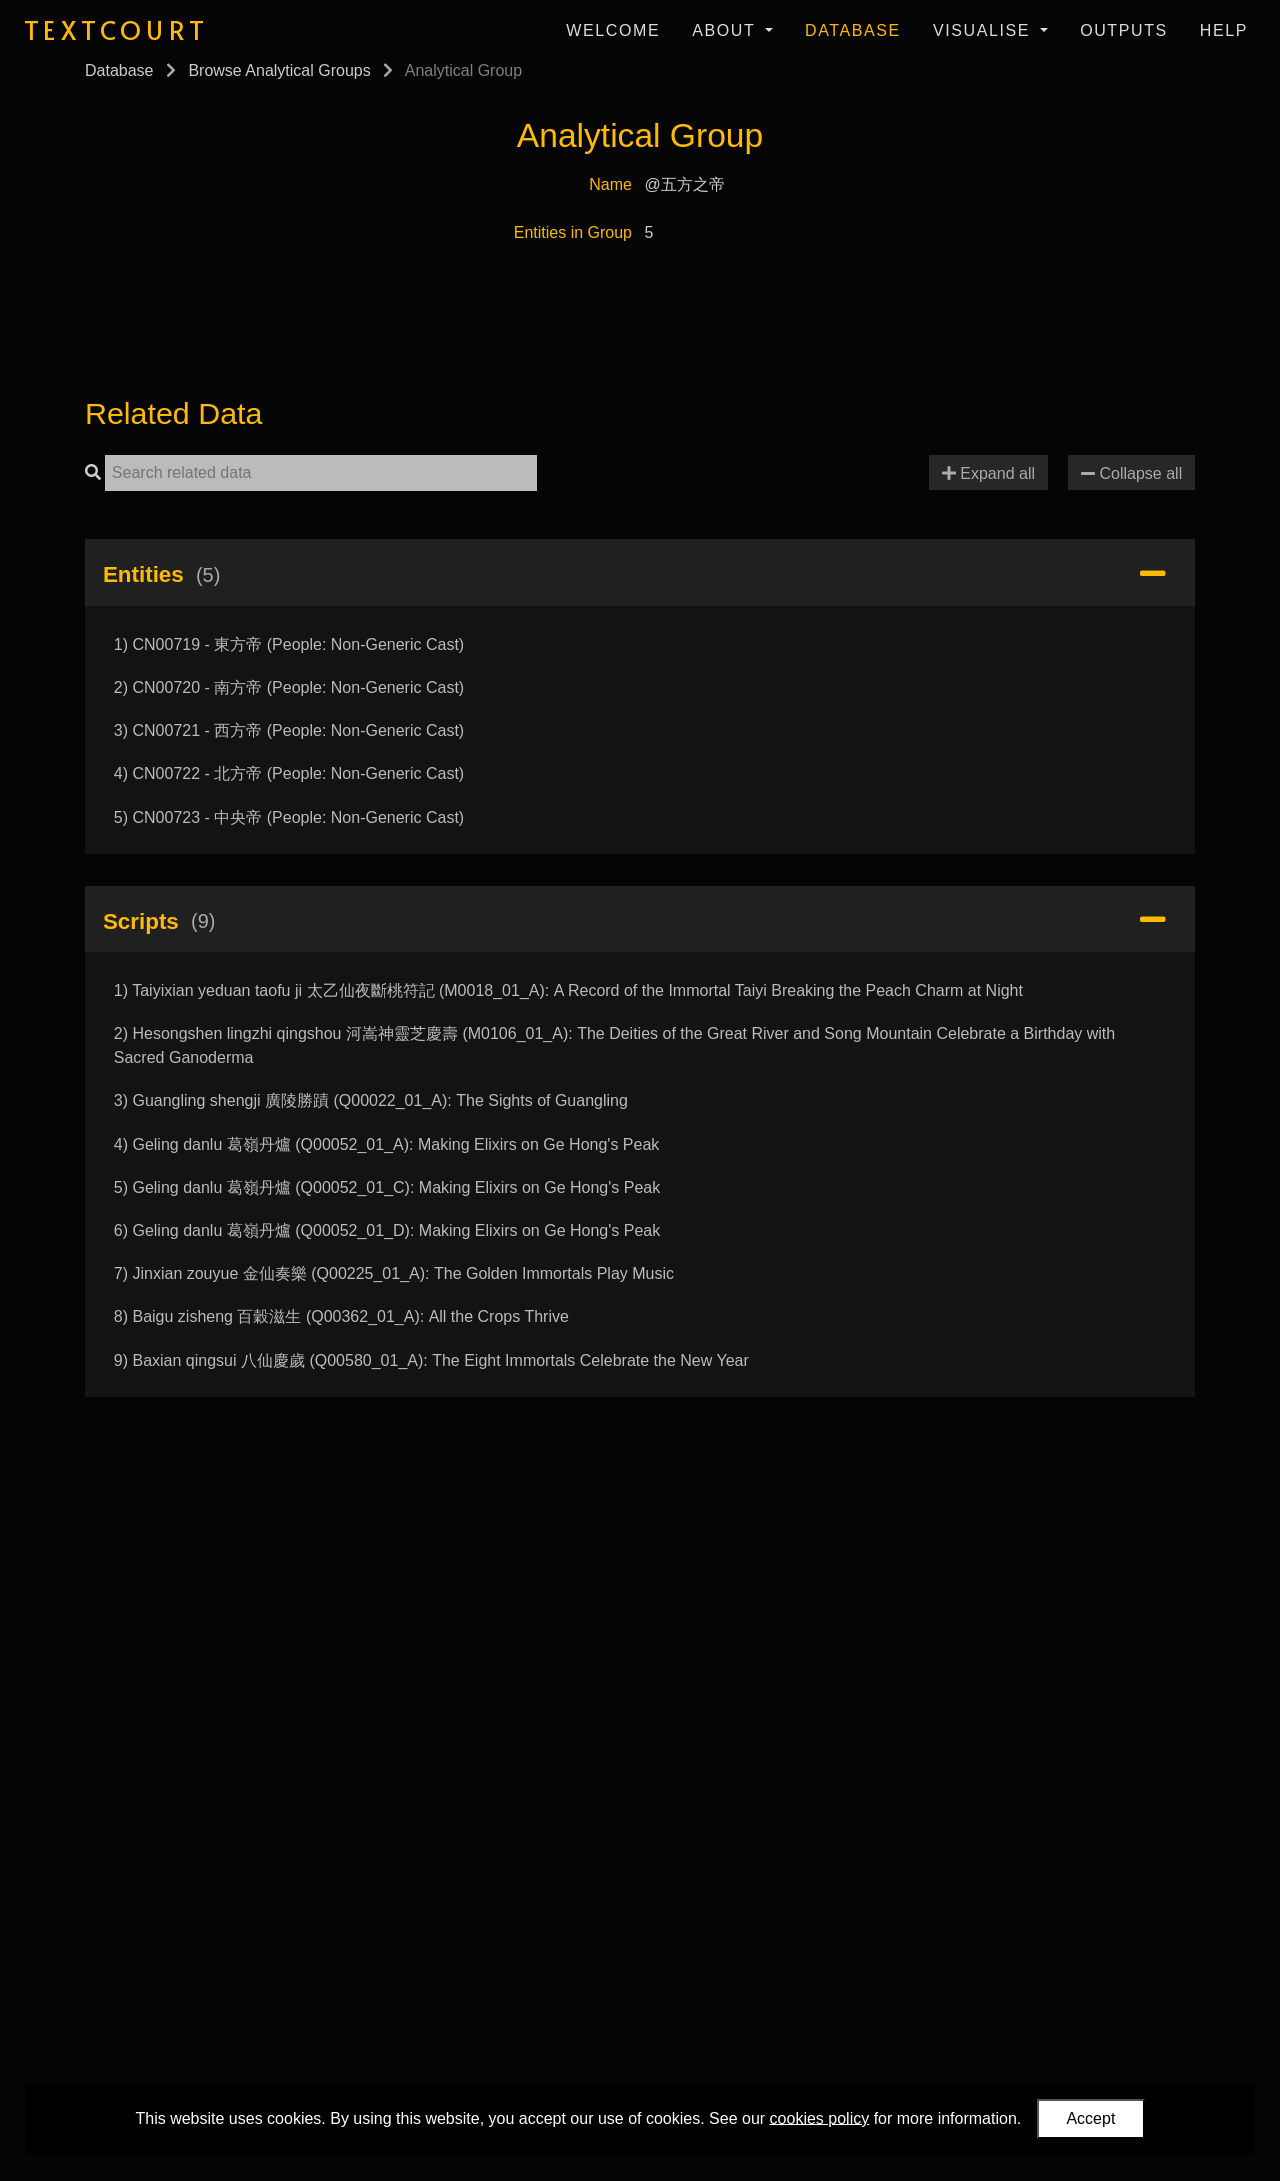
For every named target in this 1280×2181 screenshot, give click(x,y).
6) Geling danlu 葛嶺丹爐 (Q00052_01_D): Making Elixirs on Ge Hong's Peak (387, 1230)
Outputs (1124, 30)
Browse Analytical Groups (279, 70)
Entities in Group (573, 232)
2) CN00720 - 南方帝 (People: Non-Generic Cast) (289, 687)
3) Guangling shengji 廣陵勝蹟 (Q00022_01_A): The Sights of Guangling (371, 1100)
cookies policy (820, 2117)
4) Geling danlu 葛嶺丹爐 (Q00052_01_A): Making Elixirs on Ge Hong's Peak (387, 1144)
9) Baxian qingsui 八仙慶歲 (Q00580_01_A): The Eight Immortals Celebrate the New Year (431, 1360)
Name (610, 184)
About (726, 30)
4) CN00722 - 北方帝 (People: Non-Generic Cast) (289, 773)
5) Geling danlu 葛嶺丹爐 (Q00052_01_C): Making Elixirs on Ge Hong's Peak (387, 1187)
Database (853, 30)
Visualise (984, 30)
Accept (1090, 2118)
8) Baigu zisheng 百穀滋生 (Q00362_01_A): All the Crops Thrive (341, 1316)
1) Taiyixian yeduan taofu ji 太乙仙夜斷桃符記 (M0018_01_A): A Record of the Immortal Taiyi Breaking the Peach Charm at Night (568, 990)
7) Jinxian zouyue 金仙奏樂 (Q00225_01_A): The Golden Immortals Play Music (394, 1273)
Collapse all (1131, 473)
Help (1224, 30)
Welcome (613, 30)
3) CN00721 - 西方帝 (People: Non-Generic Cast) (289, 730)
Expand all (988, 473)
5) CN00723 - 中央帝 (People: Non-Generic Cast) (289, 817)
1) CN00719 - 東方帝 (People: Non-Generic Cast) (289, 644)
